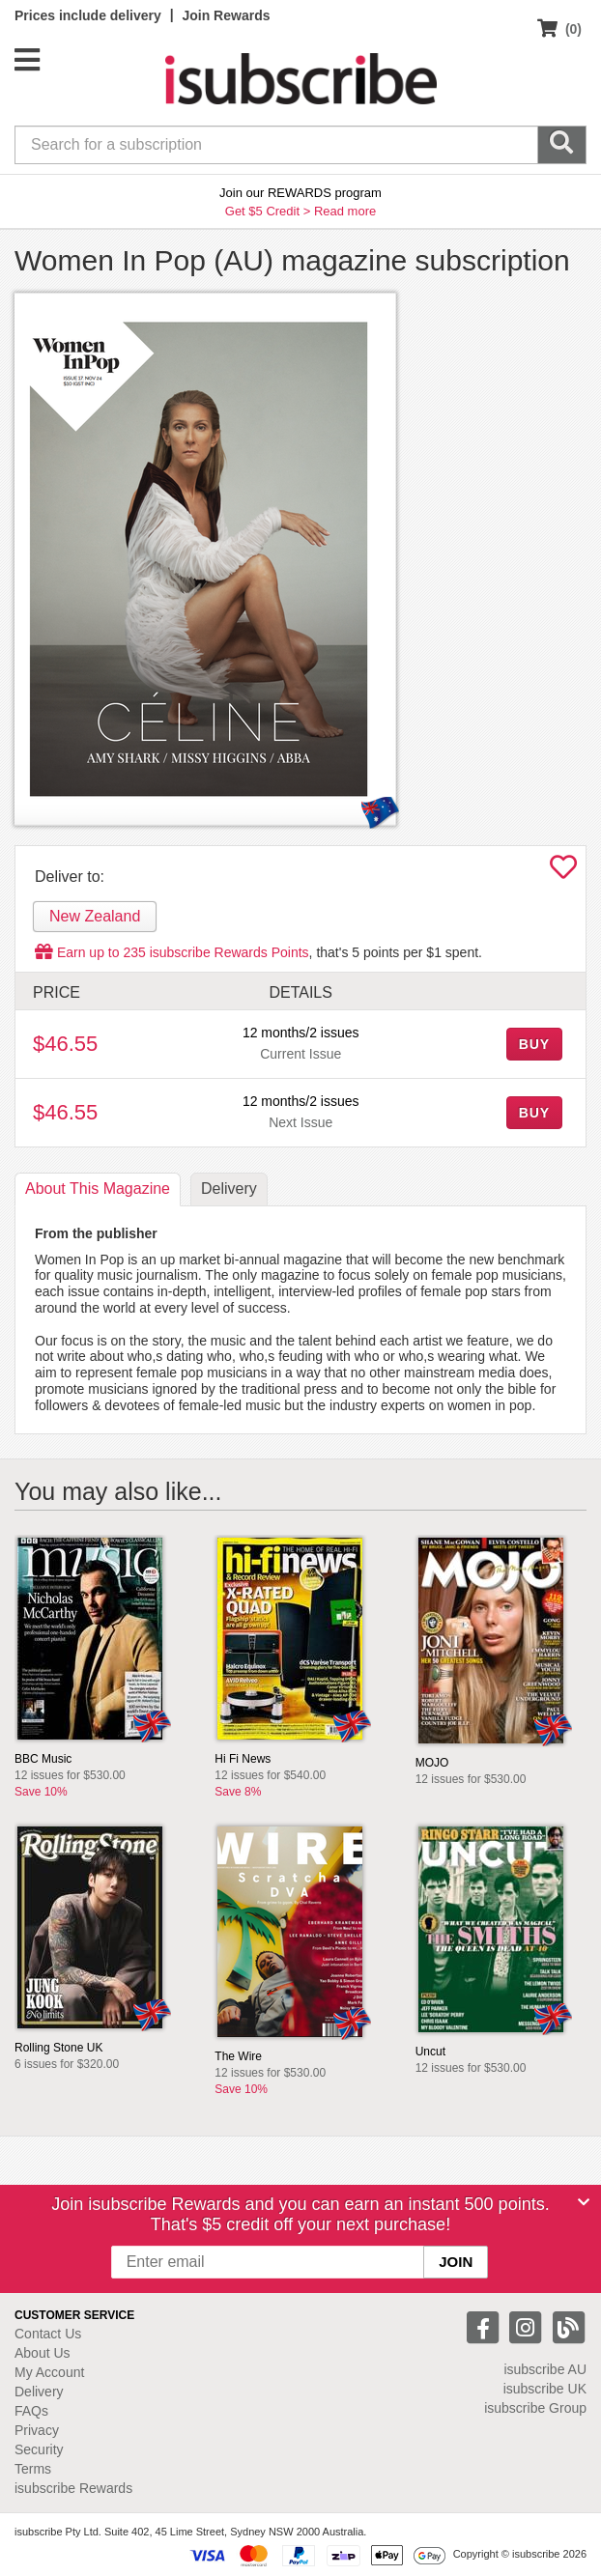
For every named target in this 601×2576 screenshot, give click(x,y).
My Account (49, 2372)
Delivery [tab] (229, 1188)
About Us (42, 2353)
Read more (345, 211)
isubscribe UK (545, 2388)
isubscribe (545, 2369)
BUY (534, 1044)
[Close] (583, 2202)
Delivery (39, 2391)
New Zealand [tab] (94, 916)
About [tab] (97, 1188)
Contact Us (47, 2333)
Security (39, 2449)
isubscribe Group (535, 2408)
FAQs (31, 2411)
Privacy (36, 2430)
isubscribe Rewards (73, 2488)
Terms (32, 2469)
